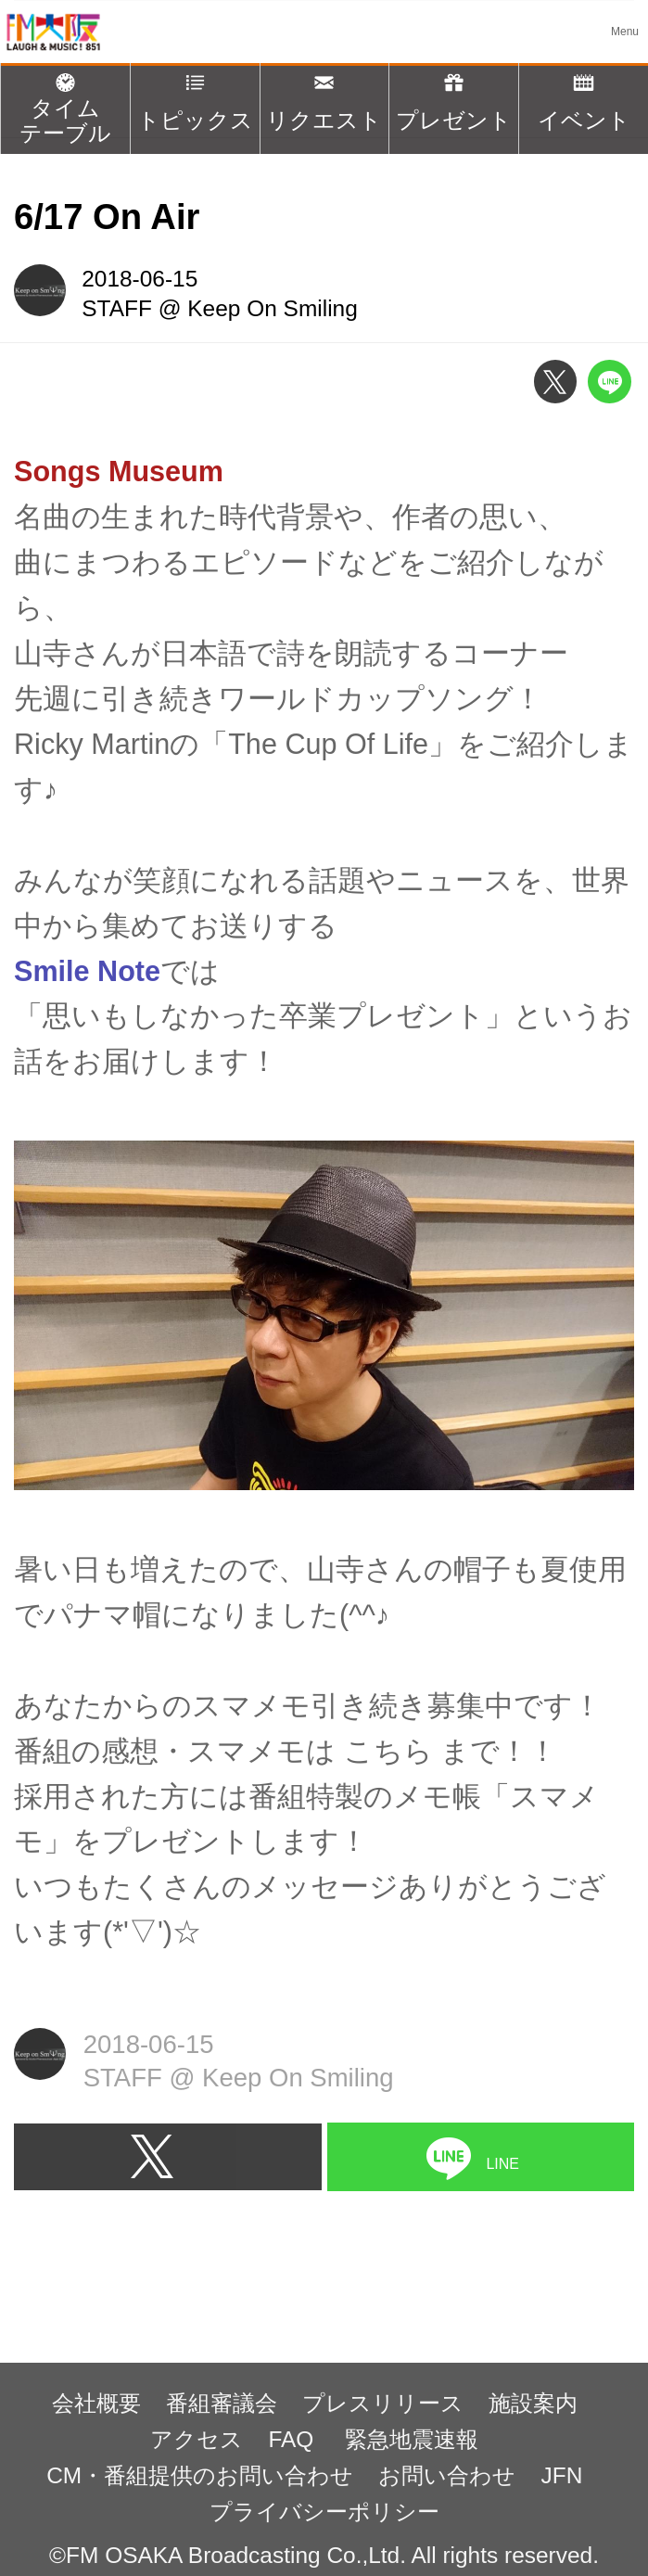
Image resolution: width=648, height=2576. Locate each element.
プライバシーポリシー (324, 2511)
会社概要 (96, 2403)
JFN (562, 2475)
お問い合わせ (446, 2475)
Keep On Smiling (272, 308)
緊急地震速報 (411, 2439)
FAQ (294, 2439)
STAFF (117, 308)
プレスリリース (383, 2403)
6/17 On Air (106, 216)
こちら (388, 1750)
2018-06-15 (139, 278)
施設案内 (533, 2403)
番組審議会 (221, 2403)
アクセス (196, 2439)
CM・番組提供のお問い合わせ (199, 2475)
